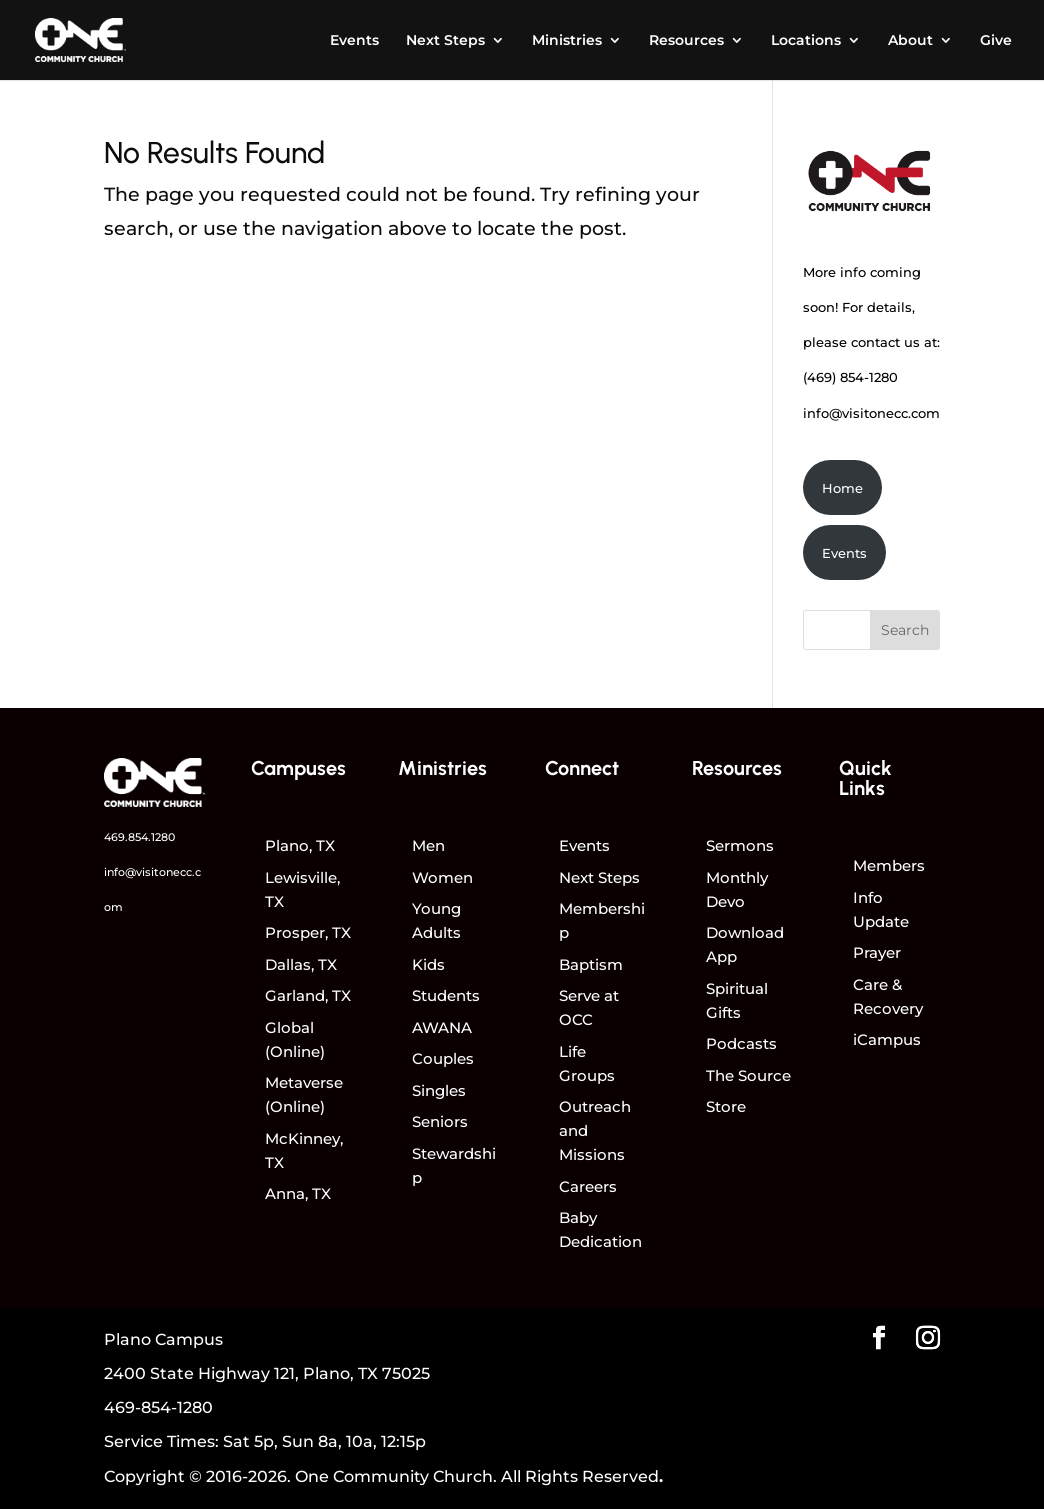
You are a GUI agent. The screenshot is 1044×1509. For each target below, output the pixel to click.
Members (889, 865)
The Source (748, 1075)
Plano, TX (300, 845)
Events (354, 41)
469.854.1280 (139, 837)
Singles (439, 1090)
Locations (806, 41)
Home (842, 488)
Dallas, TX (301, 964)
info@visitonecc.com (871, 413)
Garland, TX (308, 995)
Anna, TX (298, 1193)
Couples (443, 1058)
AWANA (442, 1027)
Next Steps (445, 41)
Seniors (440, 1121)
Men (428, 845)
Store (726, 1106)
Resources (686, 41)
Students (446, 995)
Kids (428, 964)
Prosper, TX (308, 932)
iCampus (887, 1039)
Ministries (567, 41)
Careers (588, 1186)
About (910, 41)
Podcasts (741, 1043)
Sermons (740, 845)
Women (442, 877)
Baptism (591, 964)
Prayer (877, 952)
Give (996, 41)
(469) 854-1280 (850, 377)
